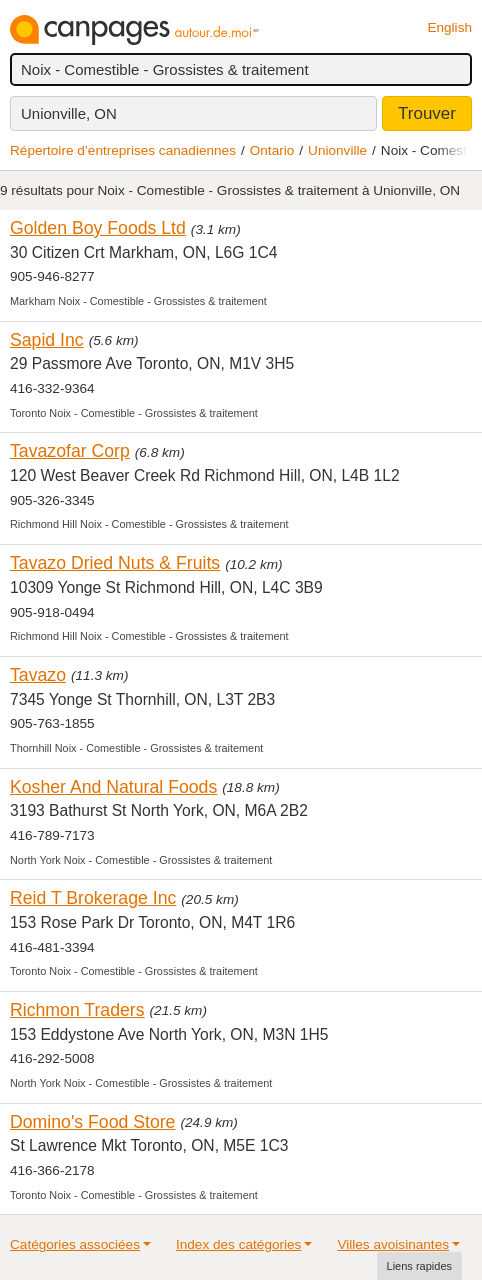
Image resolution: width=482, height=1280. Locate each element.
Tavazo (38, 675)
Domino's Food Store (92, 1122)
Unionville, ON (69, 113)
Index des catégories (238, 1244)
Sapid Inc (47, 340)
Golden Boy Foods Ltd (98, 228)
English (449, 27)
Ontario (272, 150)
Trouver (427, 113)
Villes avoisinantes (393, 1244)
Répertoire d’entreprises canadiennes (123, 150)
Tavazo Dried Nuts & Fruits (115, 563)
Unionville (337, 150)
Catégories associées (75, 1244)
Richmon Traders (77, 1010)
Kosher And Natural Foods (113, 787)
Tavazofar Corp (70, 451)
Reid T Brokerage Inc (93, 898)
